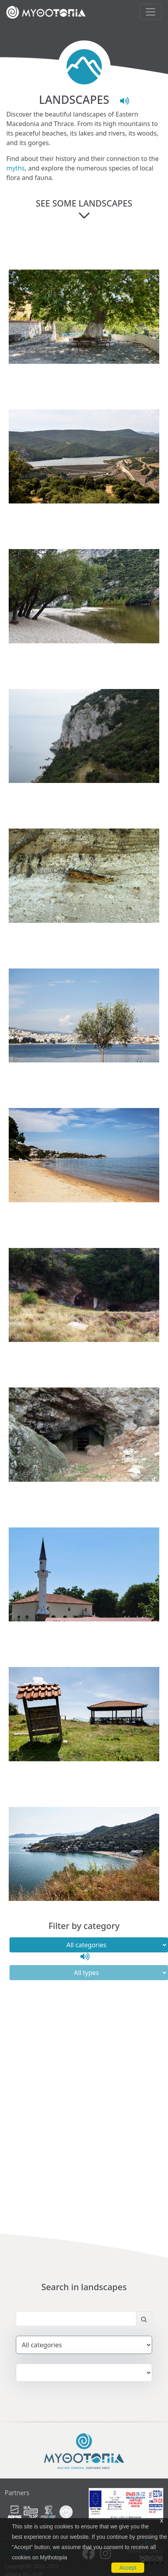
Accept (127, 2568)
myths (15, 168)
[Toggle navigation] (150, 12)
